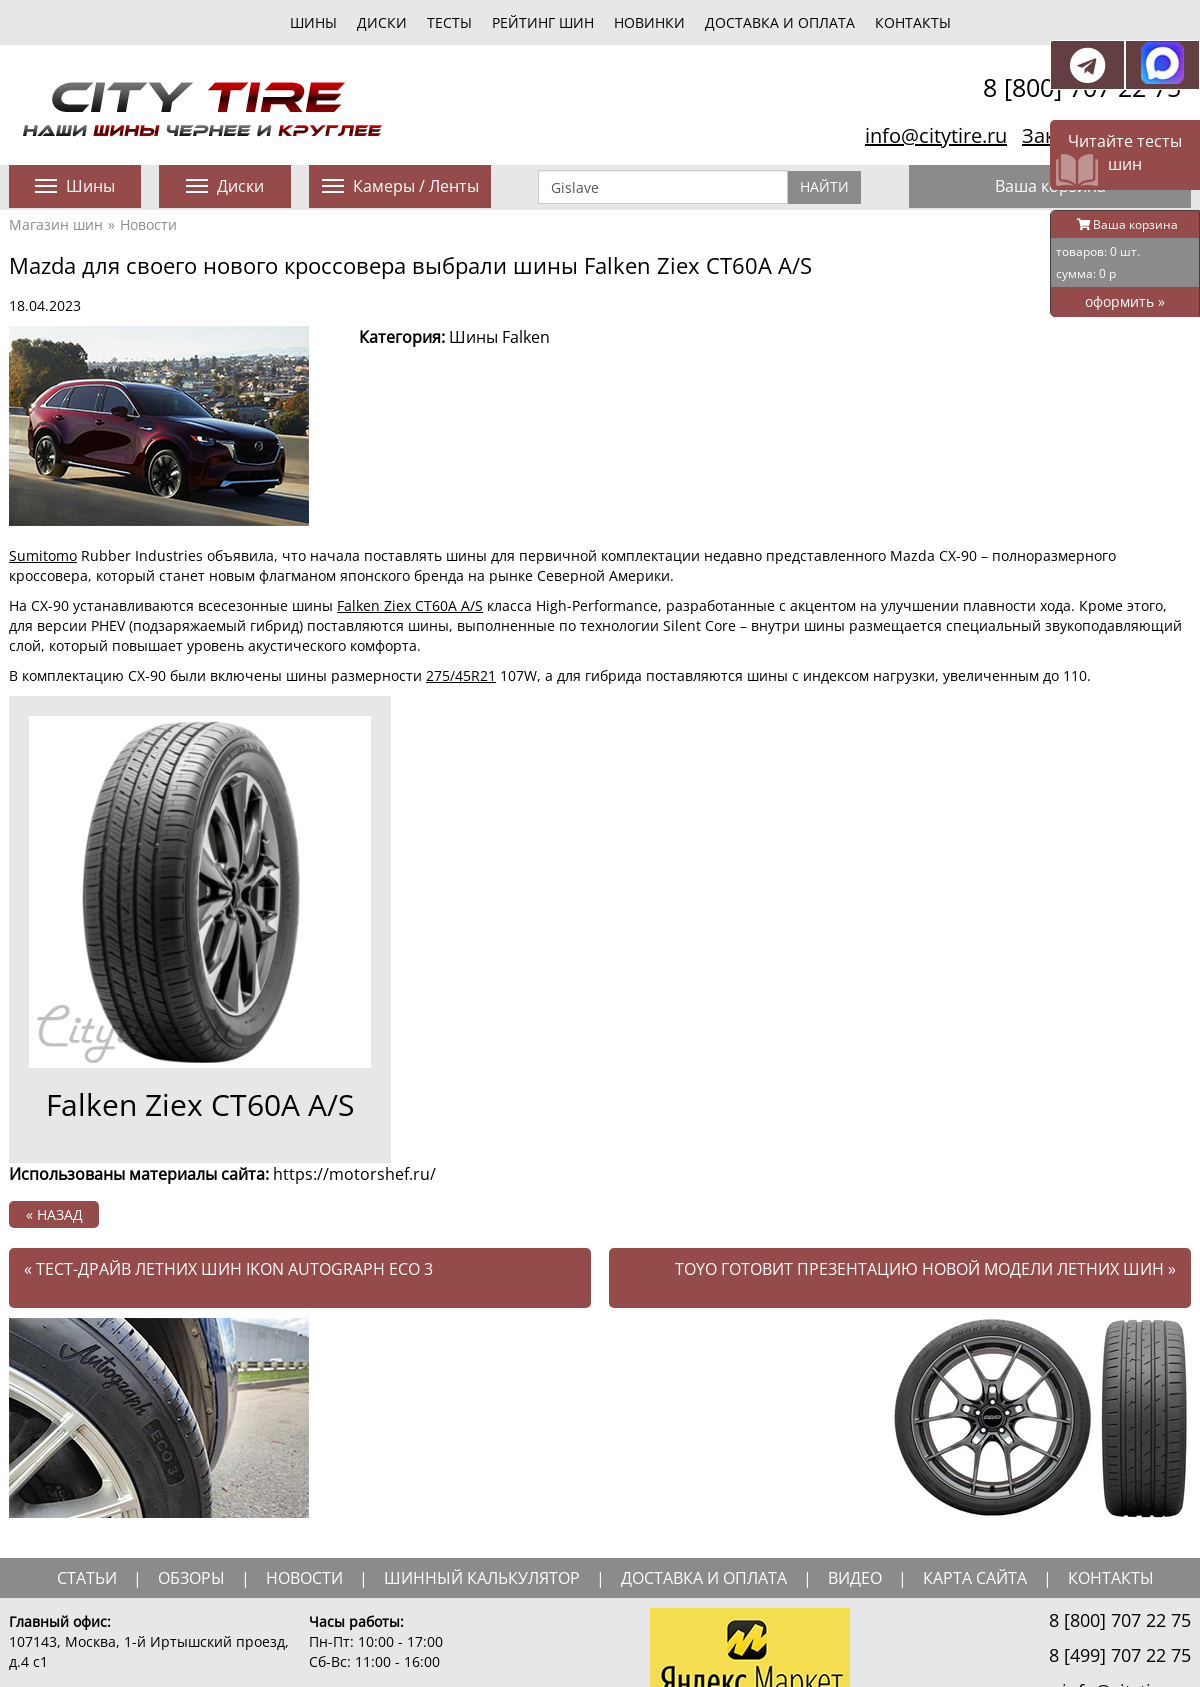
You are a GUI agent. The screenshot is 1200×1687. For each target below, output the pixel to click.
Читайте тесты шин (1125, 152)
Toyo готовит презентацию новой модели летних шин (925, 1269)
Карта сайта (975, 1578)
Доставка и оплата (780, 22)
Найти (824, 186)
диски (382, 22)
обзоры (191, 1578)
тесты (449, 22)
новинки (649, 22)
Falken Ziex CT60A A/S (410, 605)
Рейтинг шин (543, 22)
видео (855, 1578)
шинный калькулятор (482, 1578)
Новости (148, 224)
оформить (1125, 301)
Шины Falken (499, 337)
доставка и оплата (704, 1578)
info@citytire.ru (936, 135)
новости (304, 1578)
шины (313, 22)
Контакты (913, 22)
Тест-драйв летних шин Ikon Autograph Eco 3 (228, 1269)
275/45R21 (461, 675)
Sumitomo (43, 555)
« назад (54, 1214)
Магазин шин (56, 224)
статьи (87, 1578)
